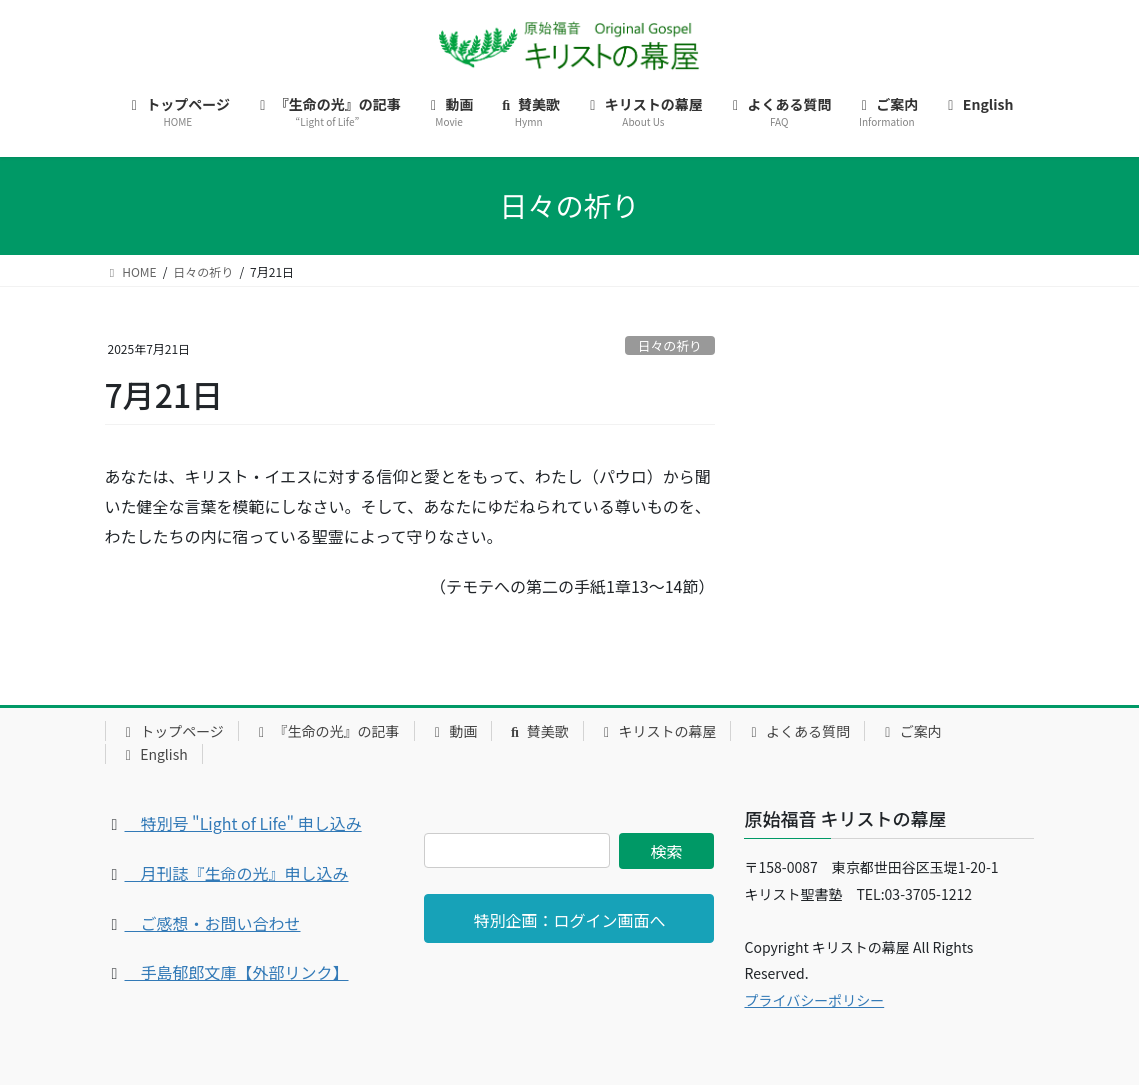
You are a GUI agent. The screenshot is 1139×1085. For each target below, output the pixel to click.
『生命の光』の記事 (326, 731)
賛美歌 (537, 731)
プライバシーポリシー (814, 1000)
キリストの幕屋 (657, 731)
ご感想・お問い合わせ (213, 923)
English (154, 754)
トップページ (172, 731)
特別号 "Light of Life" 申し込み (243, 823)
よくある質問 (797, 731)
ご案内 (910, 731)
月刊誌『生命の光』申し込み (237, 873)
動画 (453, 731)
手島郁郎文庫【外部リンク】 (237, 972)
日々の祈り (670, 345)
